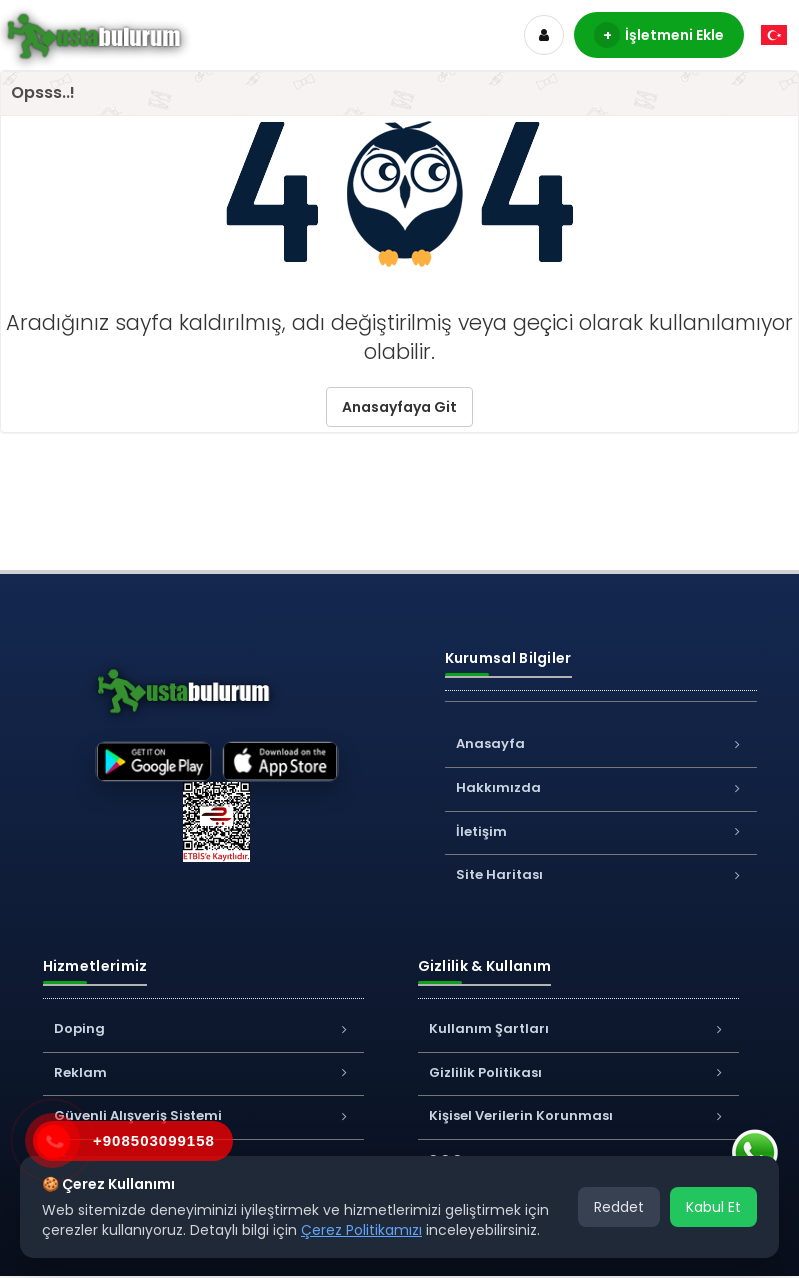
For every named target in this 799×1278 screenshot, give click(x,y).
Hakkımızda (601, 787)
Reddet (619, 1207)
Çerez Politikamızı (361, 1230)
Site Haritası (601, 874)
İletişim (601, 831)
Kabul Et (713, 1207)
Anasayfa (601, 743)
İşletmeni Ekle (659, 35)
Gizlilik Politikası (578, 1072)
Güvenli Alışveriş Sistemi (203, 1115)
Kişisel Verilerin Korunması (578, 1115)
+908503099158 (154, 1140)
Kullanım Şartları (578, 1028)
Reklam (203, 1072)
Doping (203, 1028)
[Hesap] (544, 35)
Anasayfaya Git (399, 407)
